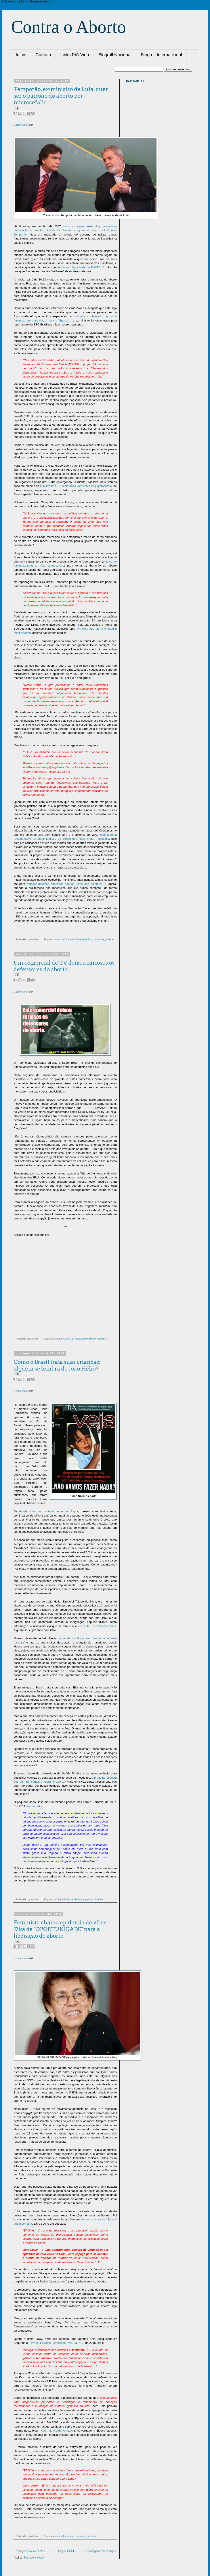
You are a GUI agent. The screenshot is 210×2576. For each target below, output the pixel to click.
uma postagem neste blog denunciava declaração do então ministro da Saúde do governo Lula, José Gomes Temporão (65, 230)
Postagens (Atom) (34, 2557)
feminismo (87, 939)
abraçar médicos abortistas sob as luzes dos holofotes (64, 884)
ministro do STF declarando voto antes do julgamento (74, 486)
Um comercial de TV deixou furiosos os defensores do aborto (64, 966)
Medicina (99, 939)
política (109, 939)
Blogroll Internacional (161, 54)
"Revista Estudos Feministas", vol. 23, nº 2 (56, 2342)
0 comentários (21, 124)
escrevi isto (34, 1806)
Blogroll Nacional (115, 54)
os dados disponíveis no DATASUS (80, 267)
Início (21, 54)
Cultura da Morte (72, 939)
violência (98, 1899)
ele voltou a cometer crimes (97, 1626)
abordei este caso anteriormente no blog (47, 1511)
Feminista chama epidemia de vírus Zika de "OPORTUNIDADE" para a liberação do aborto (60, 1929)
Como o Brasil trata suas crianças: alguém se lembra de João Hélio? (57, 1365)
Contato (43, 54)
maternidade (89, 1338)
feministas (80, 2536)
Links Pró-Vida (74, 54)
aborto (58, 939)
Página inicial (66, 2551)
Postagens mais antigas (102, 2551)
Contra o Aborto (68, 27)
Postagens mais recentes (30, 2551)
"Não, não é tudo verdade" (57, 2430)
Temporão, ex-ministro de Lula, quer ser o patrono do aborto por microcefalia (61, 96)
